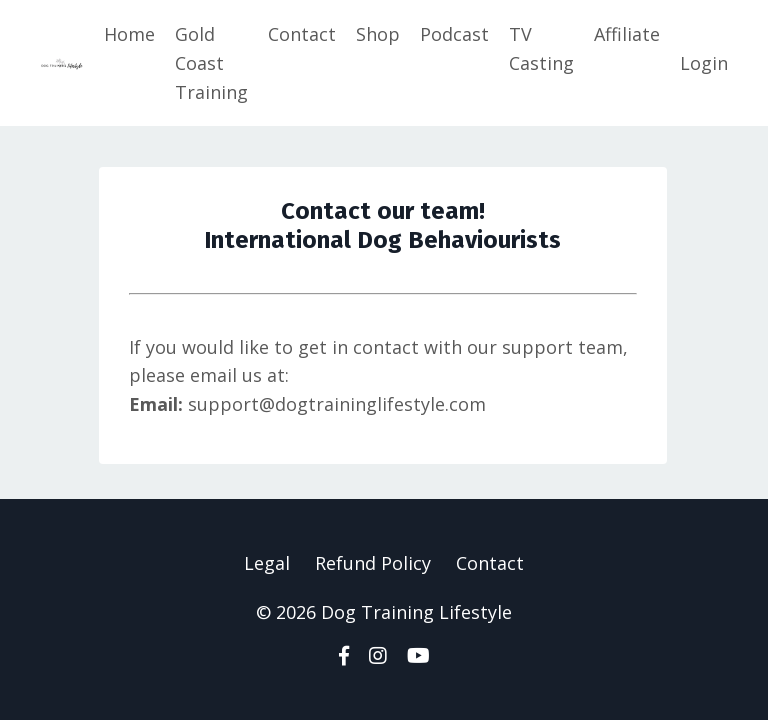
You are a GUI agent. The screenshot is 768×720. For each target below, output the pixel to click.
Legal (267, 563)
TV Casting (541, 48)
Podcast (454, 34)
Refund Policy (373, 563)
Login (704, 63)
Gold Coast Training (211, 63)
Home (129, 34)
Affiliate (627, 34)
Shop (378, 34)
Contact (302, 34)
